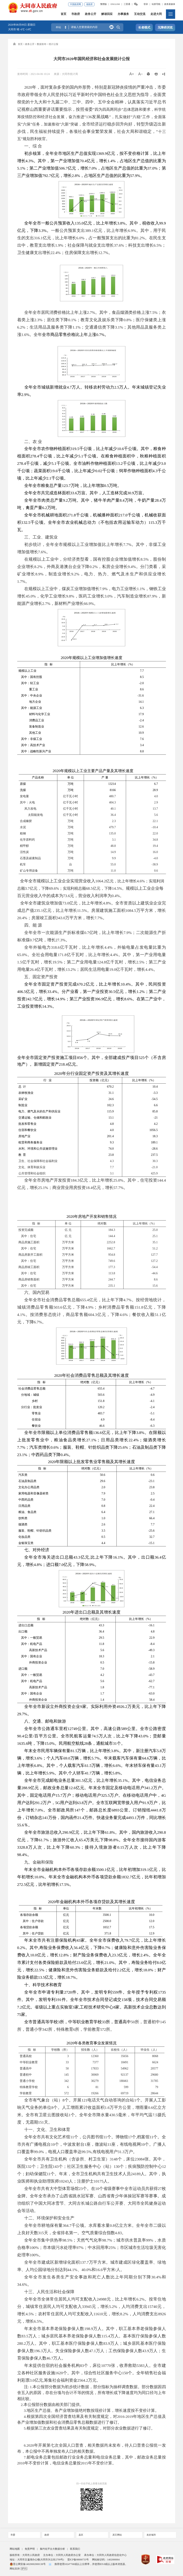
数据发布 (41, 44)
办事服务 (123, 14)
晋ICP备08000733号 (78, 2559)
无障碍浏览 (165, 27)
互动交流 (139, 14)
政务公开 (90, 14)
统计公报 (53, 44)
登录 (146, 4)
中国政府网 (75, 4)
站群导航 (156, 4)
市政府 (75, 14)
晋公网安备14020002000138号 (28, 2564)
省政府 (89, 4)
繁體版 (103, 4)
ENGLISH (115, 4)
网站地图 (15, 2549)
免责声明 (30, 2549)
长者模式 (144, 27)
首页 (63, 14)
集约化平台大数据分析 (52, 2549)
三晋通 (127, 4)
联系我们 (75, 2549)
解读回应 (107, 14)
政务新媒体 (169, 4)
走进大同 (156, 14)
